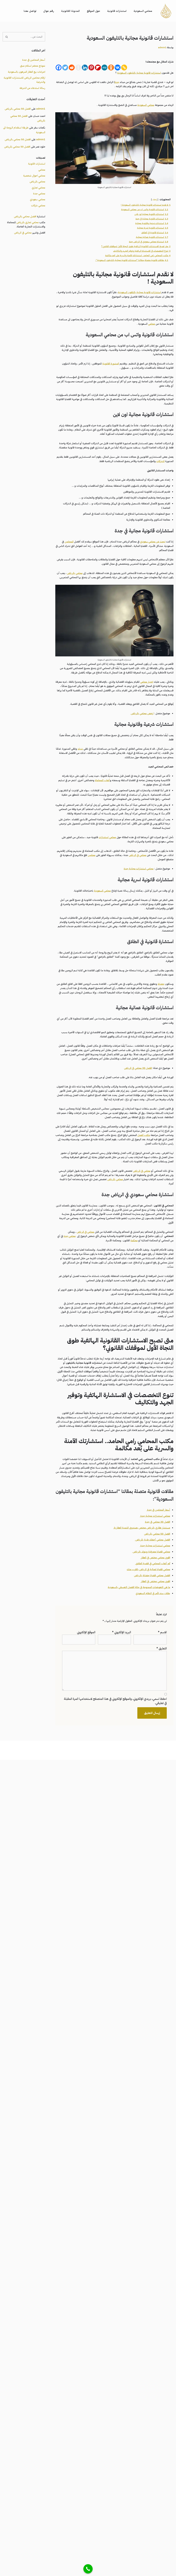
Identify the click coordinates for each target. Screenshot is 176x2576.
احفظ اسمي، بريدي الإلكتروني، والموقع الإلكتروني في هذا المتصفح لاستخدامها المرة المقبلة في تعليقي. (115, 2514)
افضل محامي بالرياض (22, 300)
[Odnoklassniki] (111, 74)
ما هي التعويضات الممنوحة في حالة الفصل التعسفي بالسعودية (133, 2349)
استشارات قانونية (112, 11)
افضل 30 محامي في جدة (155, 2247)
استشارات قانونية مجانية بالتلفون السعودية (134, 368)
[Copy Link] (124, 74)
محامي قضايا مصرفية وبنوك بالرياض (148, 2293)
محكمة (102, 1815)
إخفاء (152, 229)
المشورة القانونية (100, 469)
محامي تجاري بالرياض (24, 310)
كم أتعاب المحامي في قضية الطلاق (149, 2312)
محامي (123, 416)
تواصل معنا (15, 11)
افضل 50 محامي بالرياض (155, 2265)
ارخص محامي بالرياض (137, 991)
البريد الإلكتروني (121, 2404)
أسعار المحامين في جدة (156, 2228)
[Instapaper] (78, 74)
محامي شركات (37, 286)
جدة (108, 94)
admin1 (160, 49)
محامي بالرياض (73, 1724)
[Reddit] (72, 74)
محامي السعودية (142, 11)
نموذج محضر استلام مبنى (30, 71)
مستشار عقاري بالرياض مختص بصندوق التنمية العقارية (137, 2256)
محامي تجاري (37, 258)
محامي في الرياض (113, 1221)
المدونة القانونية (60, 11)
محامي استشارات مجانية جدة (133, 1242)
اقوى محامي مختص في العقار (153, 2302)
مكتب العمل (113, 1654)
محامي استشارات (96, 1194)
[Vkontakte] (118, 74)
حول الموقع (86, 11)
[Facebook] (59, 74)
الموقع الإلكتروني (86, 2404)
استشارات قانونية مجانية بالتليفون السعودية (133, 81)
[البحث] (27, 37)
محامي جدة (162, 1815)
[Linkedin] (85, 74)
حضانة (159, 1403)
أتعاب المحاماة (76, 1085)
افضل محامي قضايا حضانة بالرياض (149, 2330)
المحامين (168, 750)
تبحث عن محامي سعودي (149, 743)
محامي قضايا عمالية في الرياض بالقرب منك (145, 2321)
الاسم (162, 2404)
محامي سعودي (36, 277)
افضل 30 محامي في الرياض (134, 1535)
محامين (61, 1221)
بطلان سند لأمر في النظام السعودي (150, 2358)
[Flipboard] (98, 74)
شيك (66, 1037)
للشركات (132, 629)
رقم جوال (36, 11)
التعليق (161, 2427)
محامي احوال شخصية (32, 240)
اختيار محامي (142, 936)
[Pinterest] (91, 74)
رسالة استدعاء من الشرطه (30, 114)
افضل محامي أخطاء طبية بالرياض (149, 2275)
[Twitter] (65, 74)
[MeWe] (104, 74)
